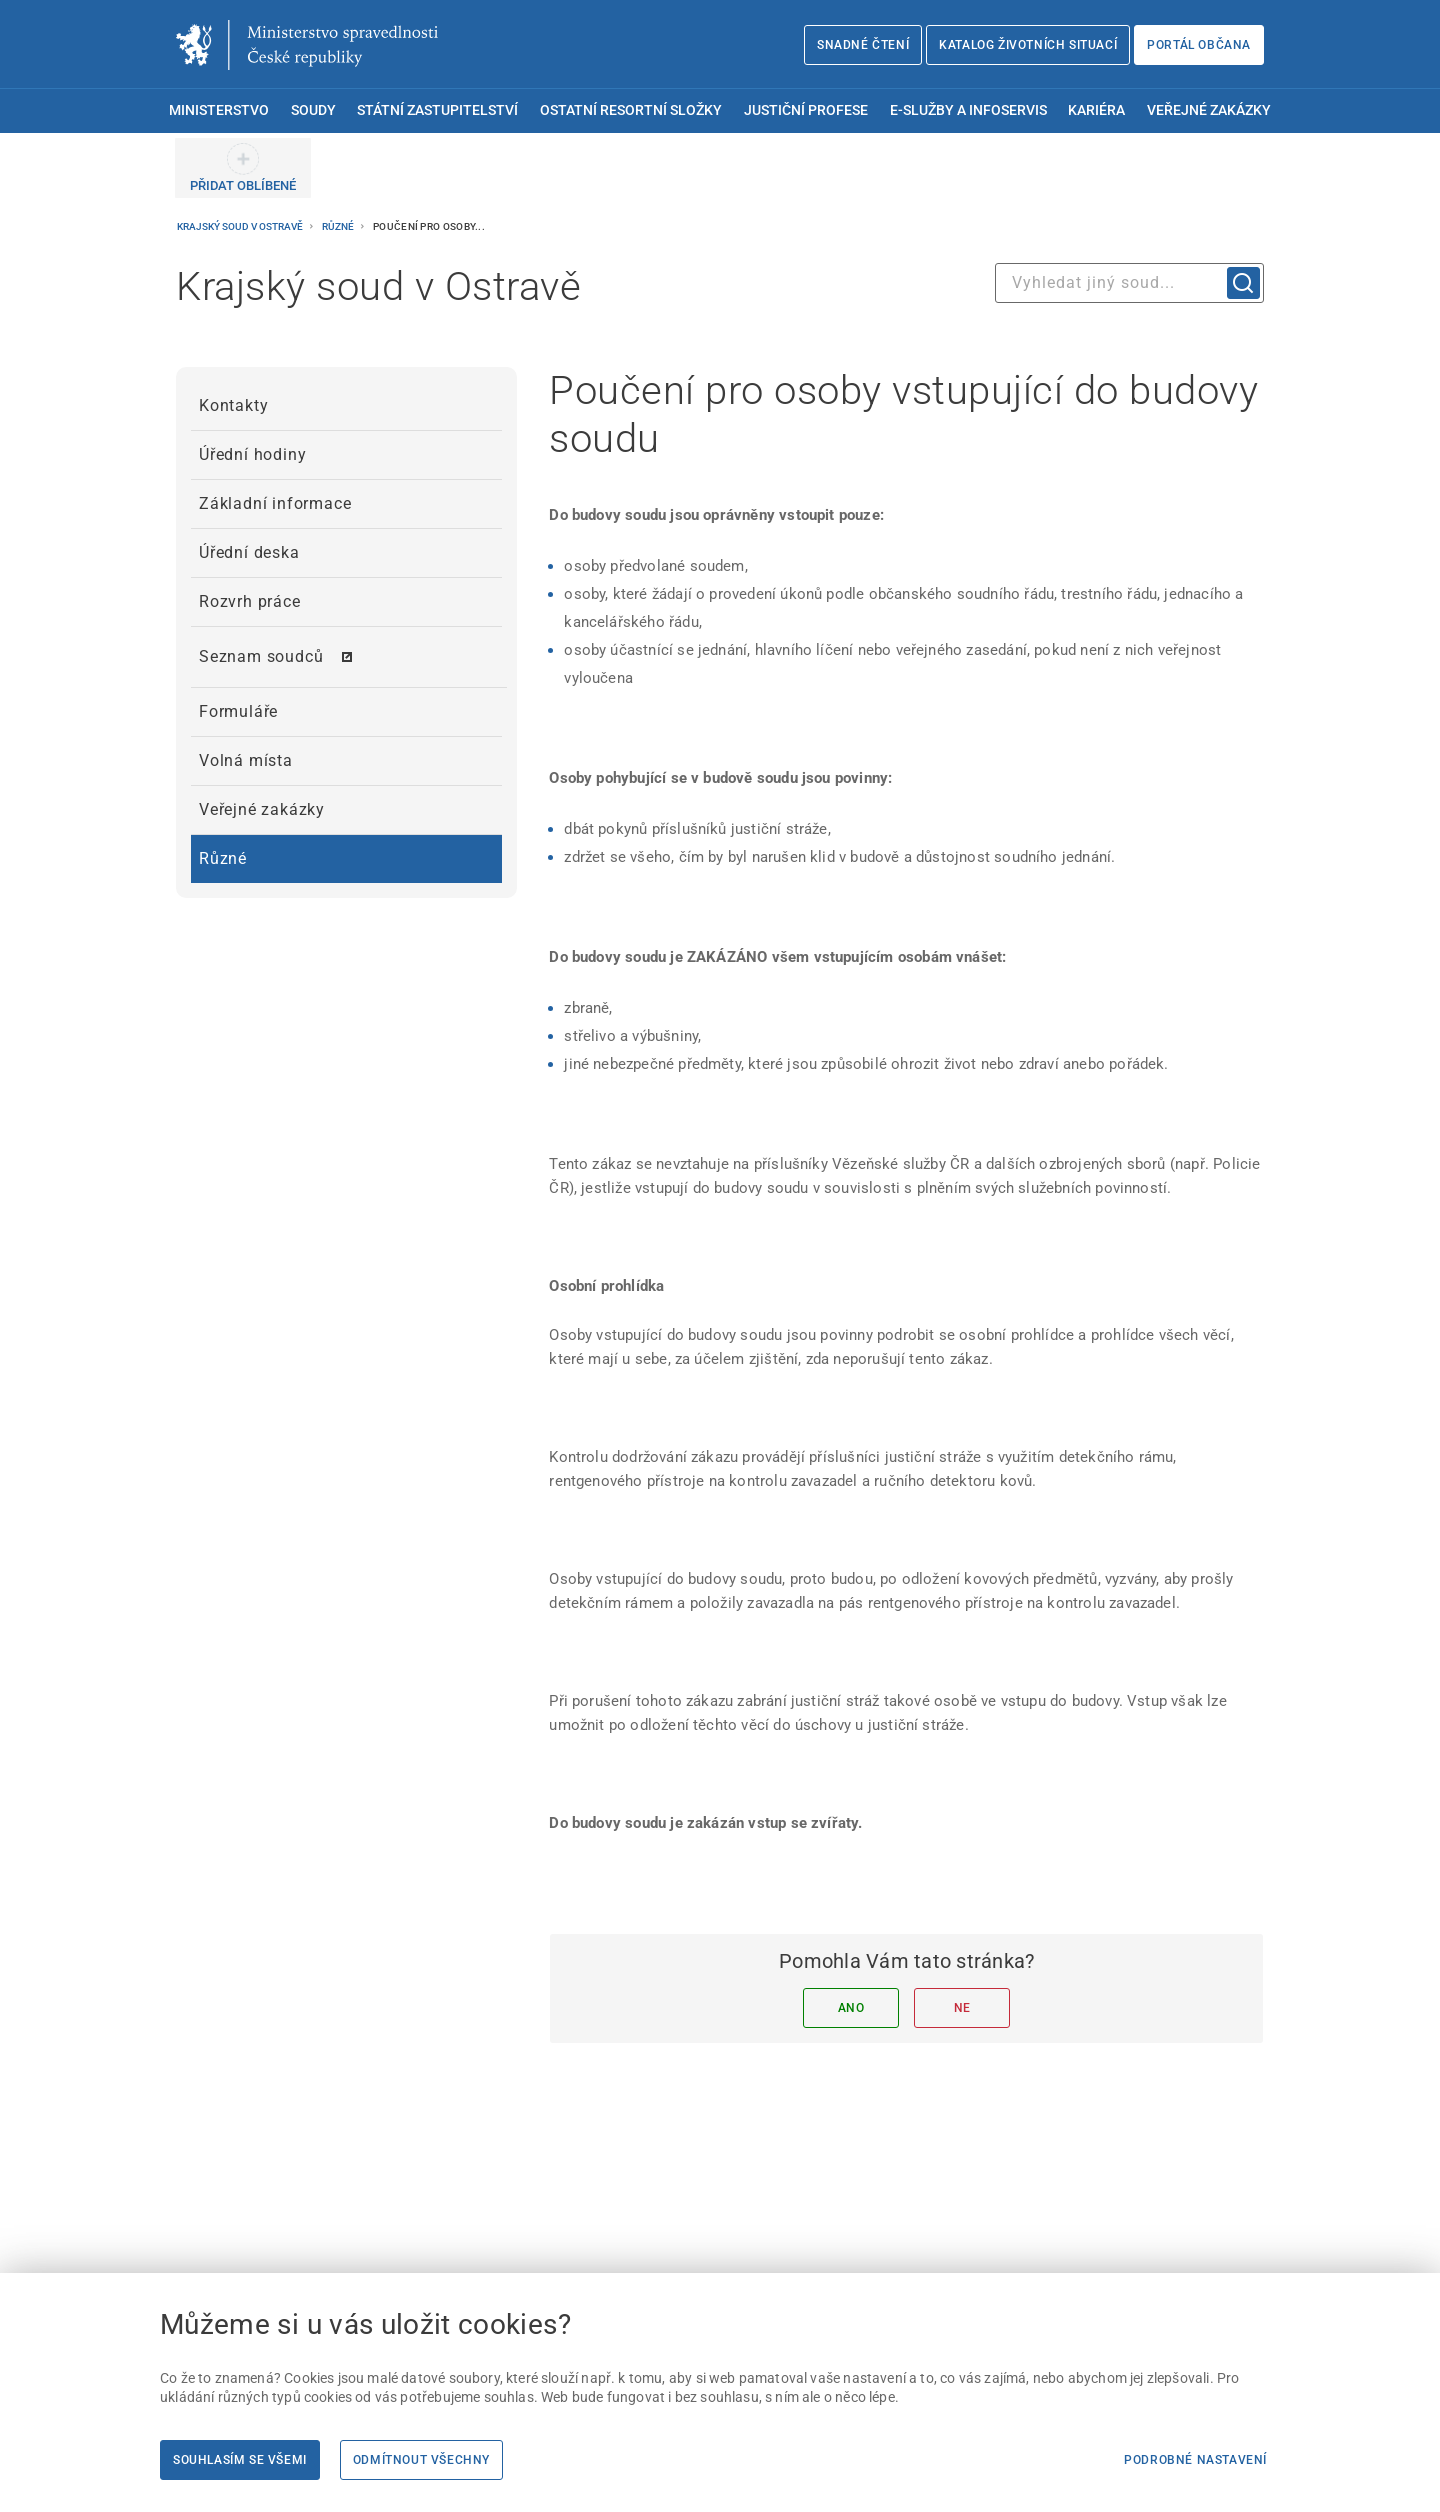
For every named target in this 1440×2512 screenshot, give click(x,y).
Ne (962, 2008)
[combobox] (1129, 283)
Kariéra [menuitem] (1096, 110)
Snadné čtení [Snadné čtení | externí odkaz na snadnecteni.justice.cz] (863, 45)
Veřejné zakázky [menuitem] (1209, 110)
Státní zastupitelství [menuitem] (437, 110)
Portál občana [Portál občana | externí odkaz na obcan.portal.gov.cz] (1199, 45)
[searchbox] (1129, 283)
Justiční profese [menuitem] (806, 110)
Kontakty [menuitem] (233, 405)
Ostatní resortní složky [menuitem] (631, 110)
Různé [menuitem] (223, 858)
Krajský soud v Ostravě (241, 226)
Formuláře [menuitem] (238, 711)
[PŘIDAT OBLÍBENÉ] (243, 168)
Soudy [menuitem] (313, 110)
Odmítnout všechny (421, 2460)
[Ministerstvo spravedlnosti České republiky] (307, 45)
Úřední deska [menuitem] (249, 552)
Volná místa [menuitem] (246, 760)
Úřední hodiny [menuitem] (252, 454)
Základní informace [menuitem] (275, 503)
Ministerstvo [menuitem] (219, 110)
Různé (339, 226)
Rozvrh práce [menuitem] (250, 601)
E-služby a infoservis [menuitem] (968, 110)
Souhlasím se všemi (240, 2460)
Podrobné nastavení (1195, 2460)
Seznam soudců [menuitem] (261, 656)
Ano (851, 2008)
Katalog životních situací (1028, 45)
